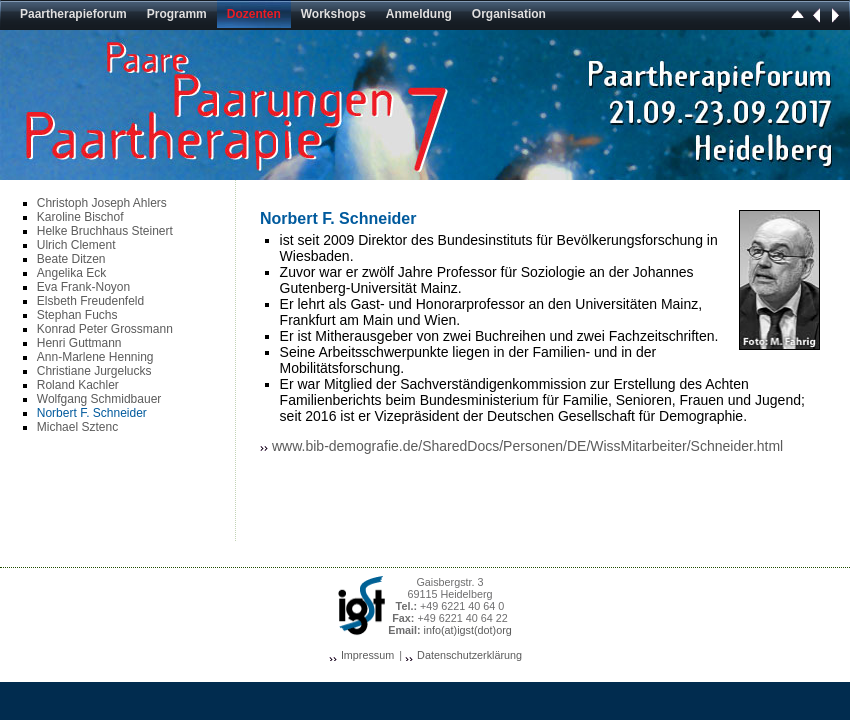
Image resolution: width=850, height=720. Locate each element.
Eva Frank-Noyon (83, 287)
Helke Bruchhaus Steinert (105, 231)
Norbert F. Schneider (92, 413)
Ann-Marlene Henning (95, 357)
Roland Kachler (78, 385)
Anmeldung (419, 14)
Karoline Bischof (80, 217)
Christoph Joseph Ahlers (102, 203)
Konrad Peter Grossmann (105, 329)
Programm (177, 14)
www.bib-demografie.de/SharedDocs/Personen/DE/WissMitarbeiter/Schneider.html (527, 446)
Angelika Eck (71, 273)
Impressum (367, 655)
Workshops (333, 14)
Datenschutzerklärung (469, 655)
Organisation (509, 14)
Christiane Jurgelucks (94, 371)
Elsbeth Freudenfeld (90, 301)
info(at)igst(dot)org (468, 630)
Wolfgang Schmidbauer (99, 399)
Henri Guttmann (79, 343)
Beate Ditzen (71, 259)
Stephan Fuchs (77, 315)
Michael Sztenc (77, 427)
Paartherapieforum (73, 14)
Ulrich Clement (76, 245)
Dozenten (254, 14)
